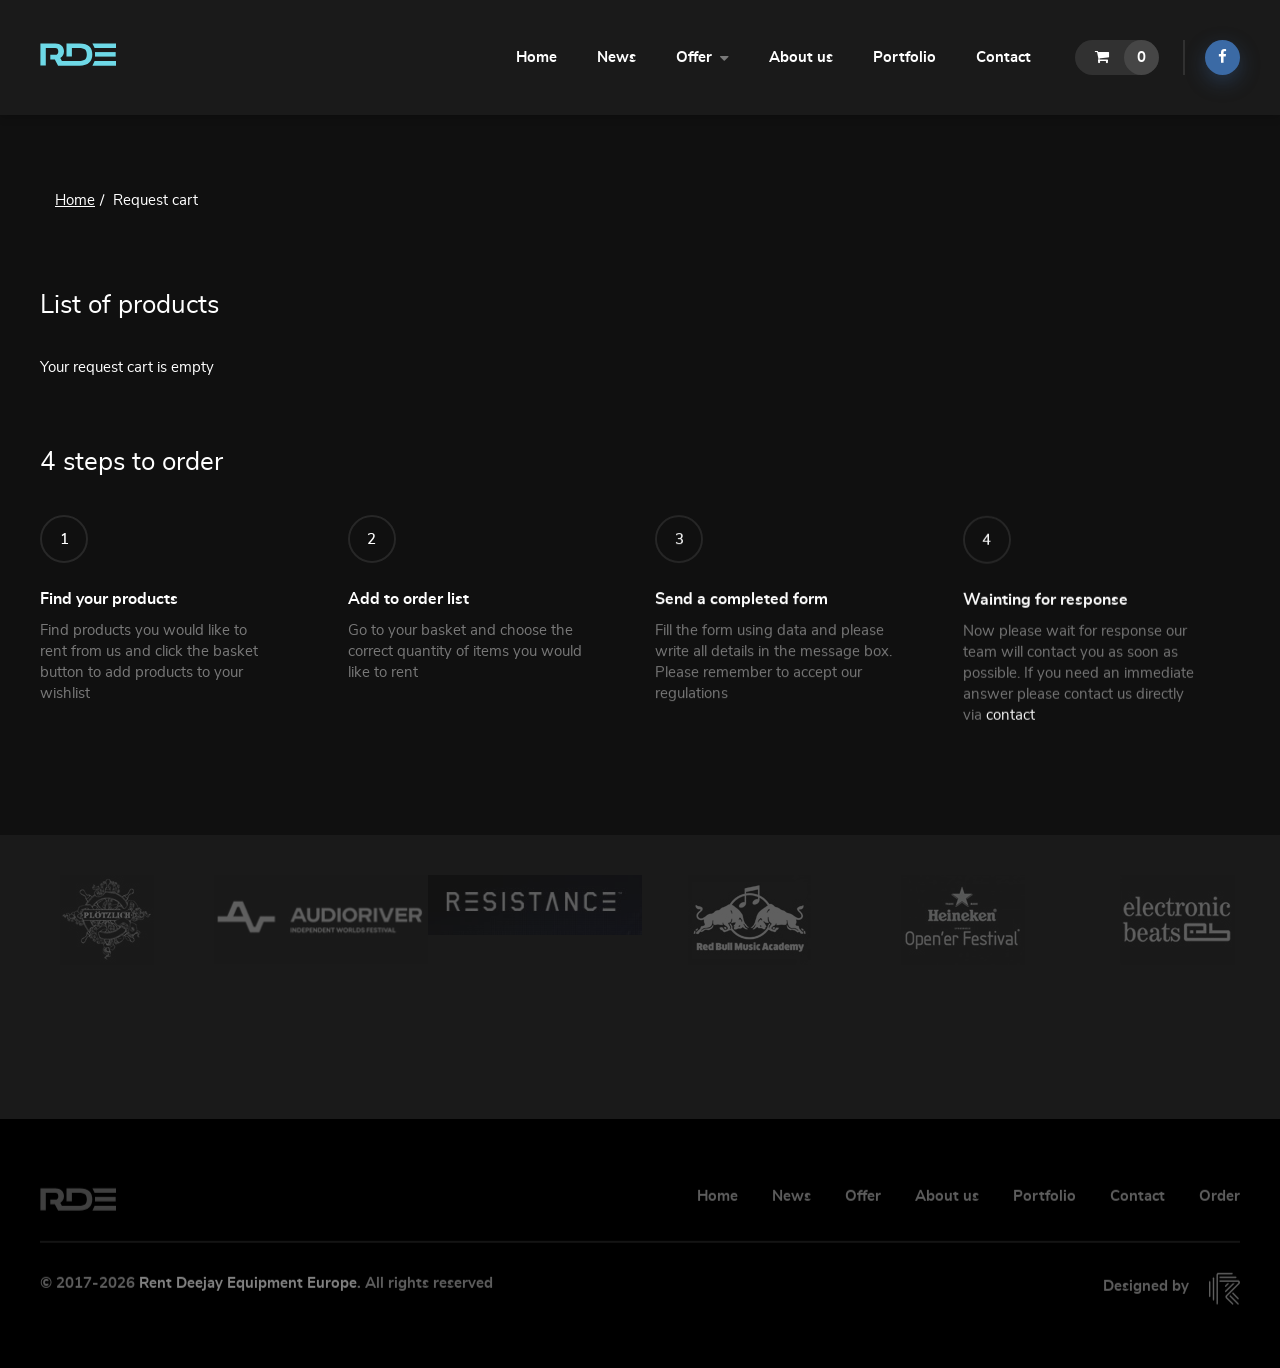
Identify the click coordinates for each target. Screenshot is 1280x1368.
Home (536, 57)
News (616, 57)
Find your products (109, 603)
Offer (702, 56)
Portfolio (904, 57)
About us (801, 57)
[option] (107, 920)
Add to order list (408, 610)
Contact (1003, 57)
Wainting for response (1045, 626)
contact (1010, 741)
